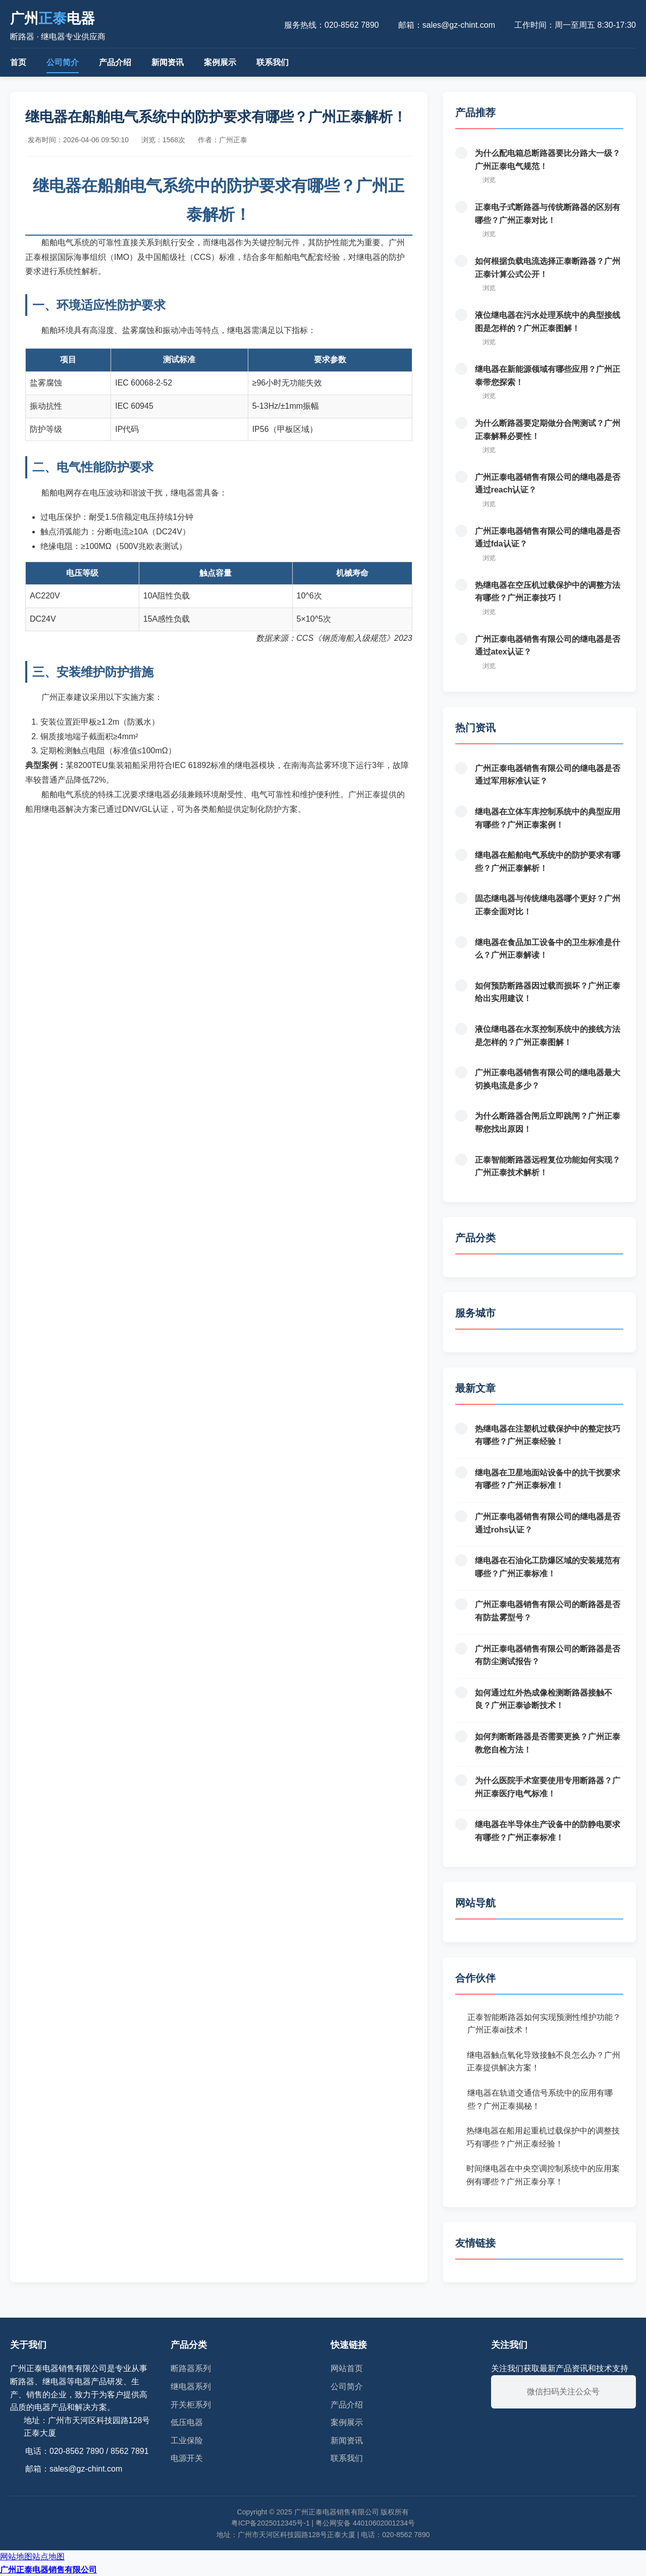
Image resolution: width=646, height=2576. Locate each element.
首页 (18, 62)
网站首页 (347, 2368)
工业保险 (187, 2440)
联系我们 (272, 62)
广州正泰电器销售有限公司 (48, 2569)
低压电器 (187, 2422)
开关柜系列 (191, 2404)
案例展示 (220, 62)
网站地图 (16, 2556)
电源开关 (187, 2458)
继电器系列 (191, 2386)
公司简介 (62, 62)
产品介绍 (115, 62)
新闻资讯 (167, 62)
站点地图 (48, 2556)
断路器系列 (191, 2368)
